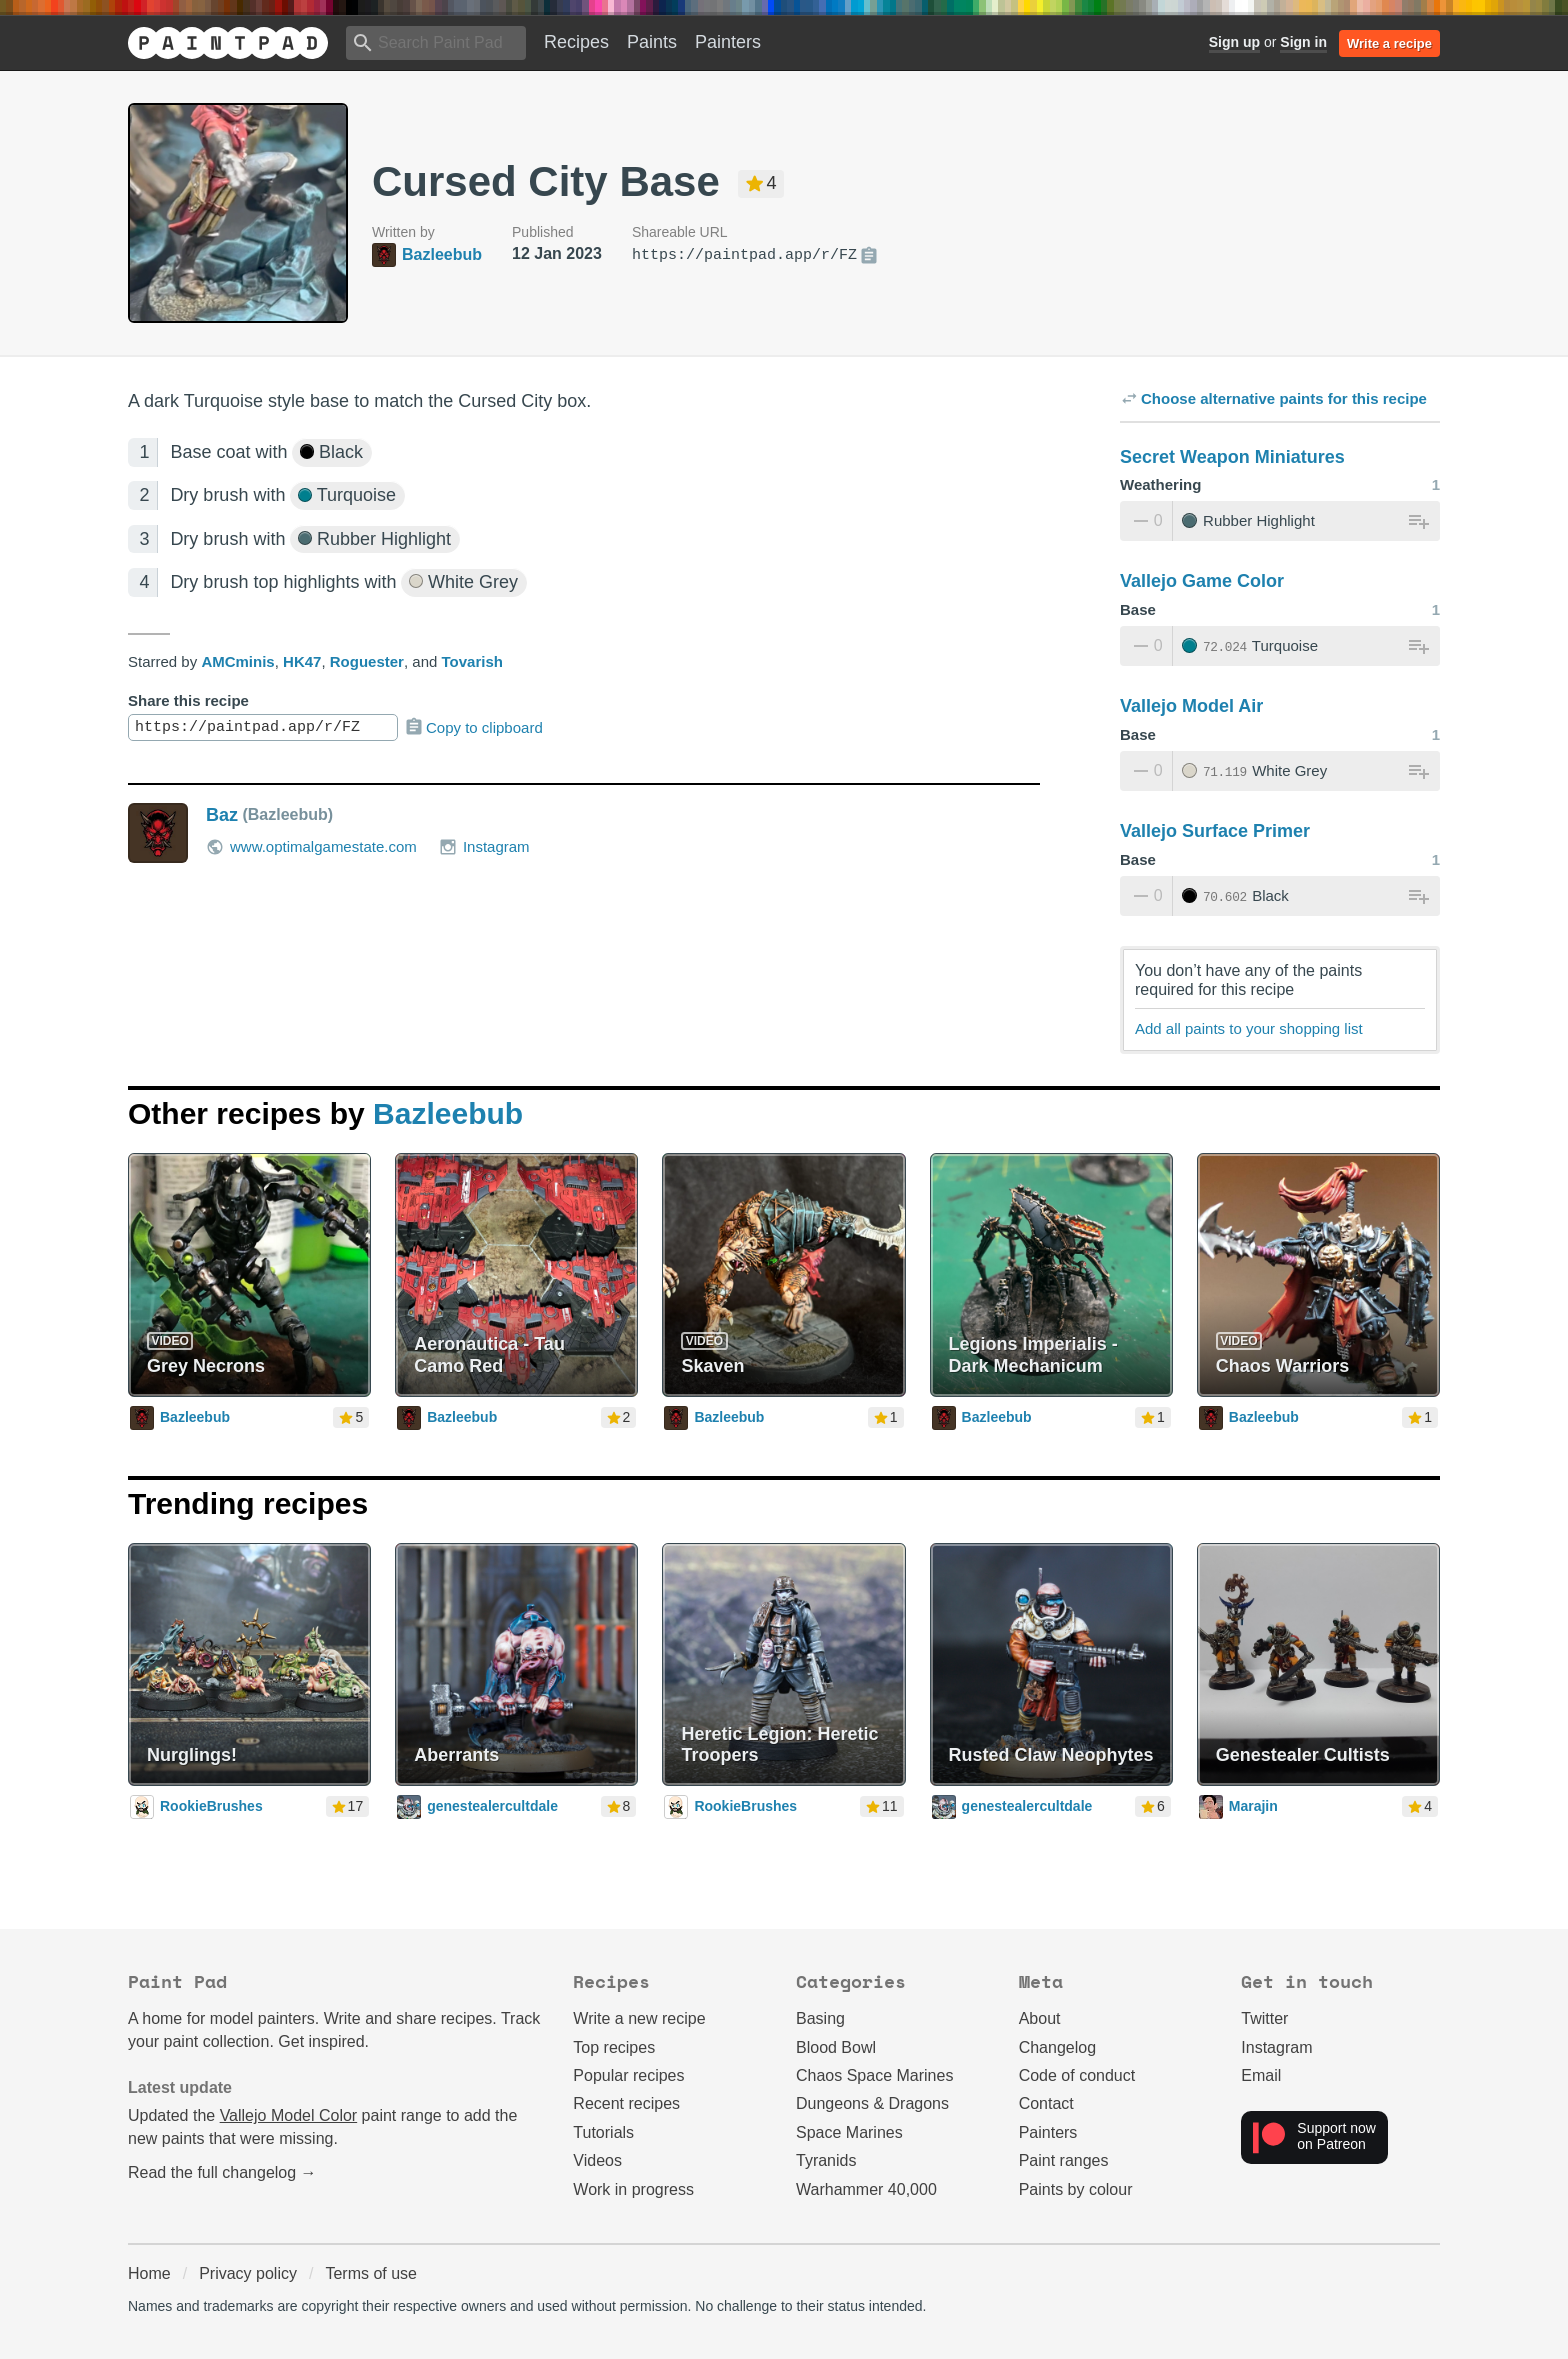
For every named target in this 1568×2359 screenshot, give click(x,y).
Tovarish (471, 661)
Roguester (367, 661)
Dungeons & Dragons (872, 2103)
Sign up (1234, 42)
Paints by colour (1076, 2189)
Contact (1046, 2103)
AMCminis (237, 661)
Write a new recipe (639, 2018)
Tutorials (603, 2132)
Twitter (1264, 2018)
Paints (652, 42)
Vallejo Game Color (1202, 581)
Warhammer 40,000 (866, 2189)
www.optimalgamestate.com (311, 847)
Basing (820, 2018)
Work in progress (633, 2189)
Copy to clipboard (473, 727)
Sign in (1303, 42)
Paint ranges (1064, 2160)
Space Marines (849, 2132)
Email (1261, 2075)
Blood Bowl (836, 2047)
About (1040, 2018)
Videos (597, 2160)
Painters (728, 42)
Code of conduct (1077, 2075)
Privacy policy (248, 2273)
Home (149, 2273)
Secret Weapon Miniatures (1232, 457)
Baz (222, 815)
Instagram (484, 847)
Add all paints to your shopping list (1249, 1028)
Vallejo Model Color (289, 2115)
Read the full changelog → (222, 2172)
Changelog (1057, 2047)
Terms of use (371, 2273)
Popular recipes (628, 2075)
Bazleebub (448, 1113)
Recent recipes (626, 2103)
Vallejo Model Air (1191, 706)
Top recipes (614, 2047)
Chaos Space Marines (874, 2075)
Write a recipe (1389, 43)
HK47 (302, 661)
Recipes (576, 42)
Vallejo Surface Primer (1215, 831)
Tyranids (826, 2160)
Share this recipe (188, 700)
